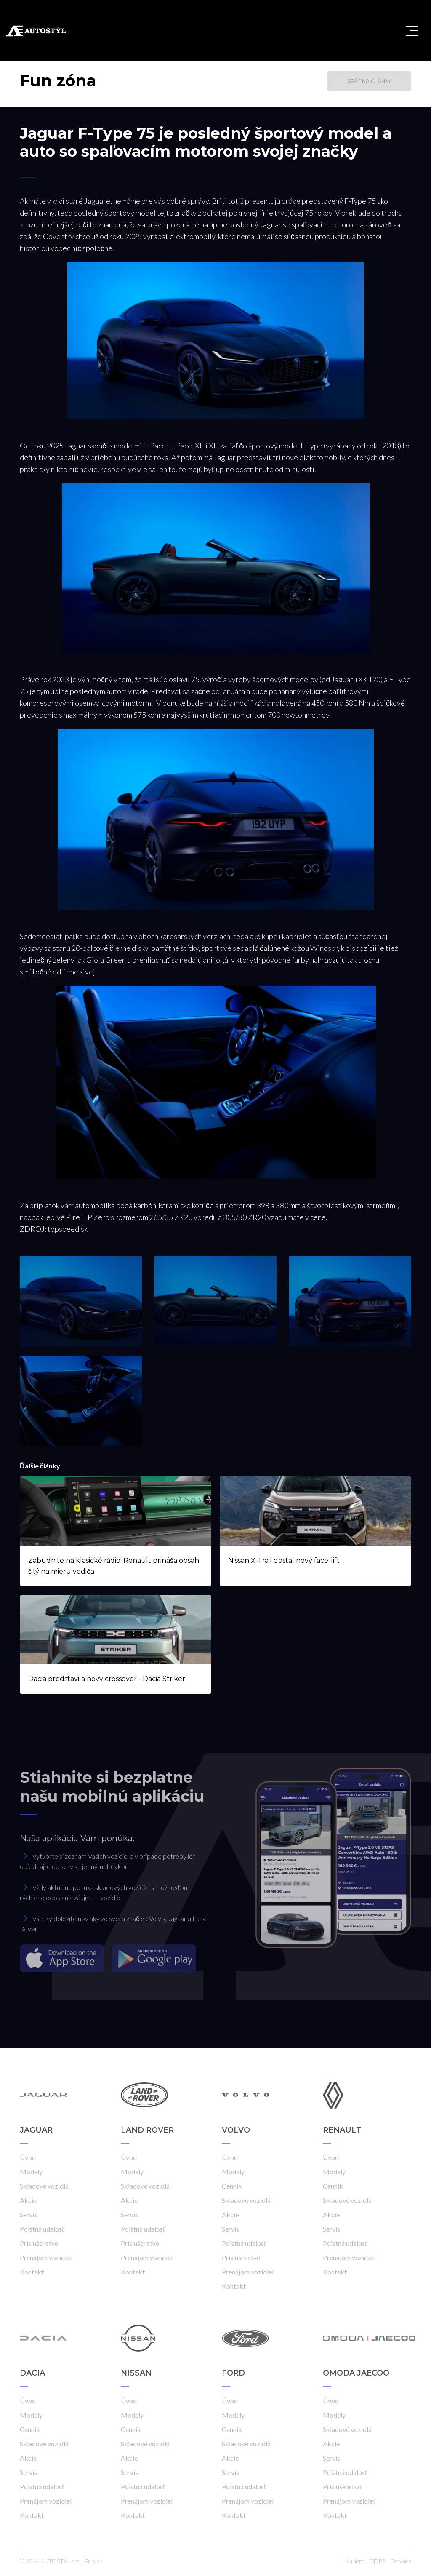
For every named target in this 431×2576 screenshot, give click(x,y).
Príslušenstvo (39, 2243)
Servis (28, 2214)
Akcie (28, 2200)
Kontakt (32, 2272)
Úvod (28, 2157)
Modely (31, 2172)
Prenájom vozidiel (46, 2257)
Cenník (232, 2186)
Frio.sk (93, 2561)
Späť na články (369, 81)
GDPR (377, 2561)
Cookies (400, 2561)
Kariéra (354, 2561)
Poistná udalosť (42, 2229)
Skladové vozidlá (44, 2186)
